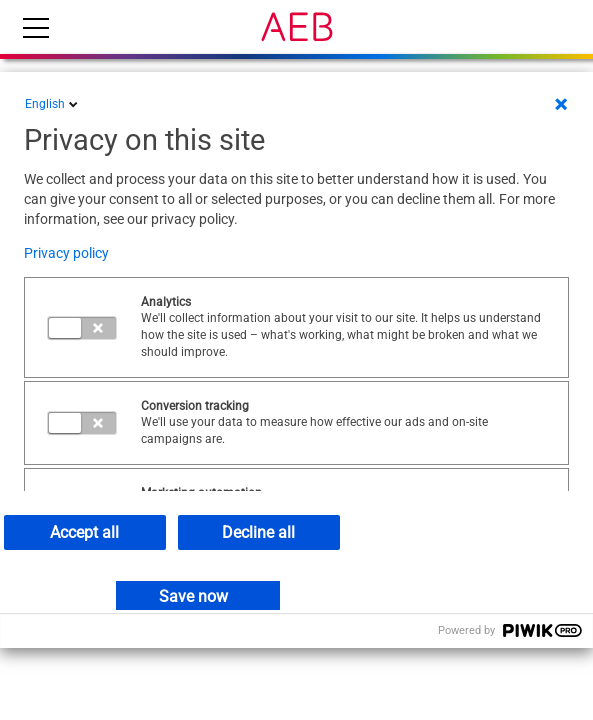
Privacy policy (66, 253)
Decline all (258, 532)
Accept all (84, 532)
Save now (193, 596)
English (53, 104)
